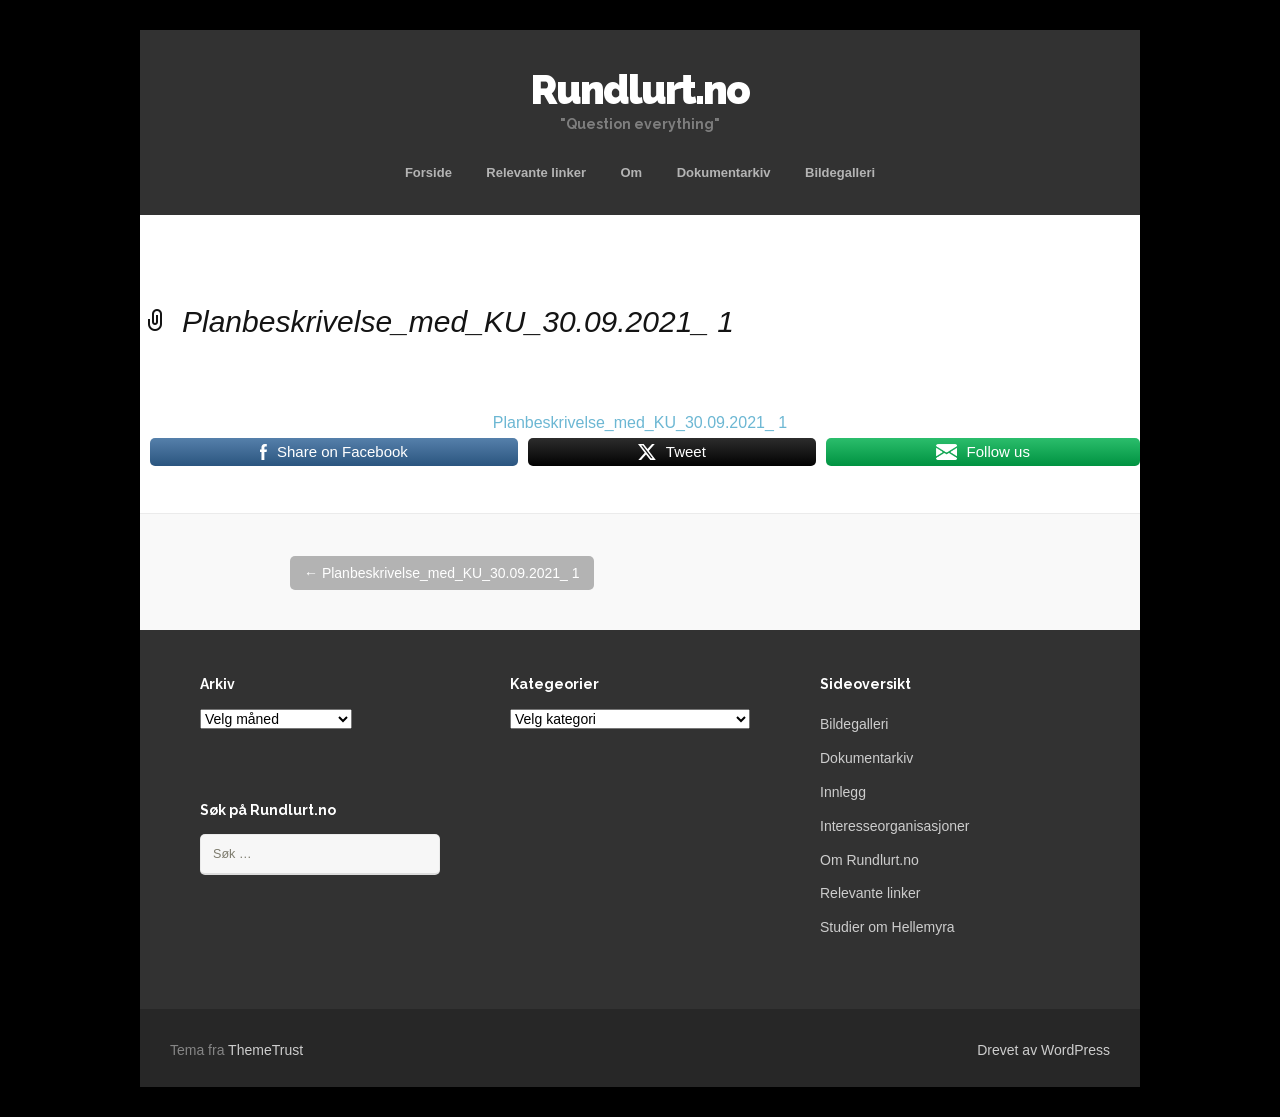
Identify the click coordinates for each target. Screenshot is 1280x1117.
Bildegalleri (840, 172)
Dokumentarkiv (724, 172)
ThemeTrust (265, 1050)
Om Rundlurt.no (869, 860)
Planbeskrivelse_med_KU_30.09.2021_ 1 (640, 422)
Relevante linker (536, 172)
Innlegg (843, 792)
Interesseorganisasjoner (894, 826)
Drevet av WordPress (1043, 1050)
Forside (428, 172)
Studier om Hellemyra (887, 927)
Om (632, 172)
